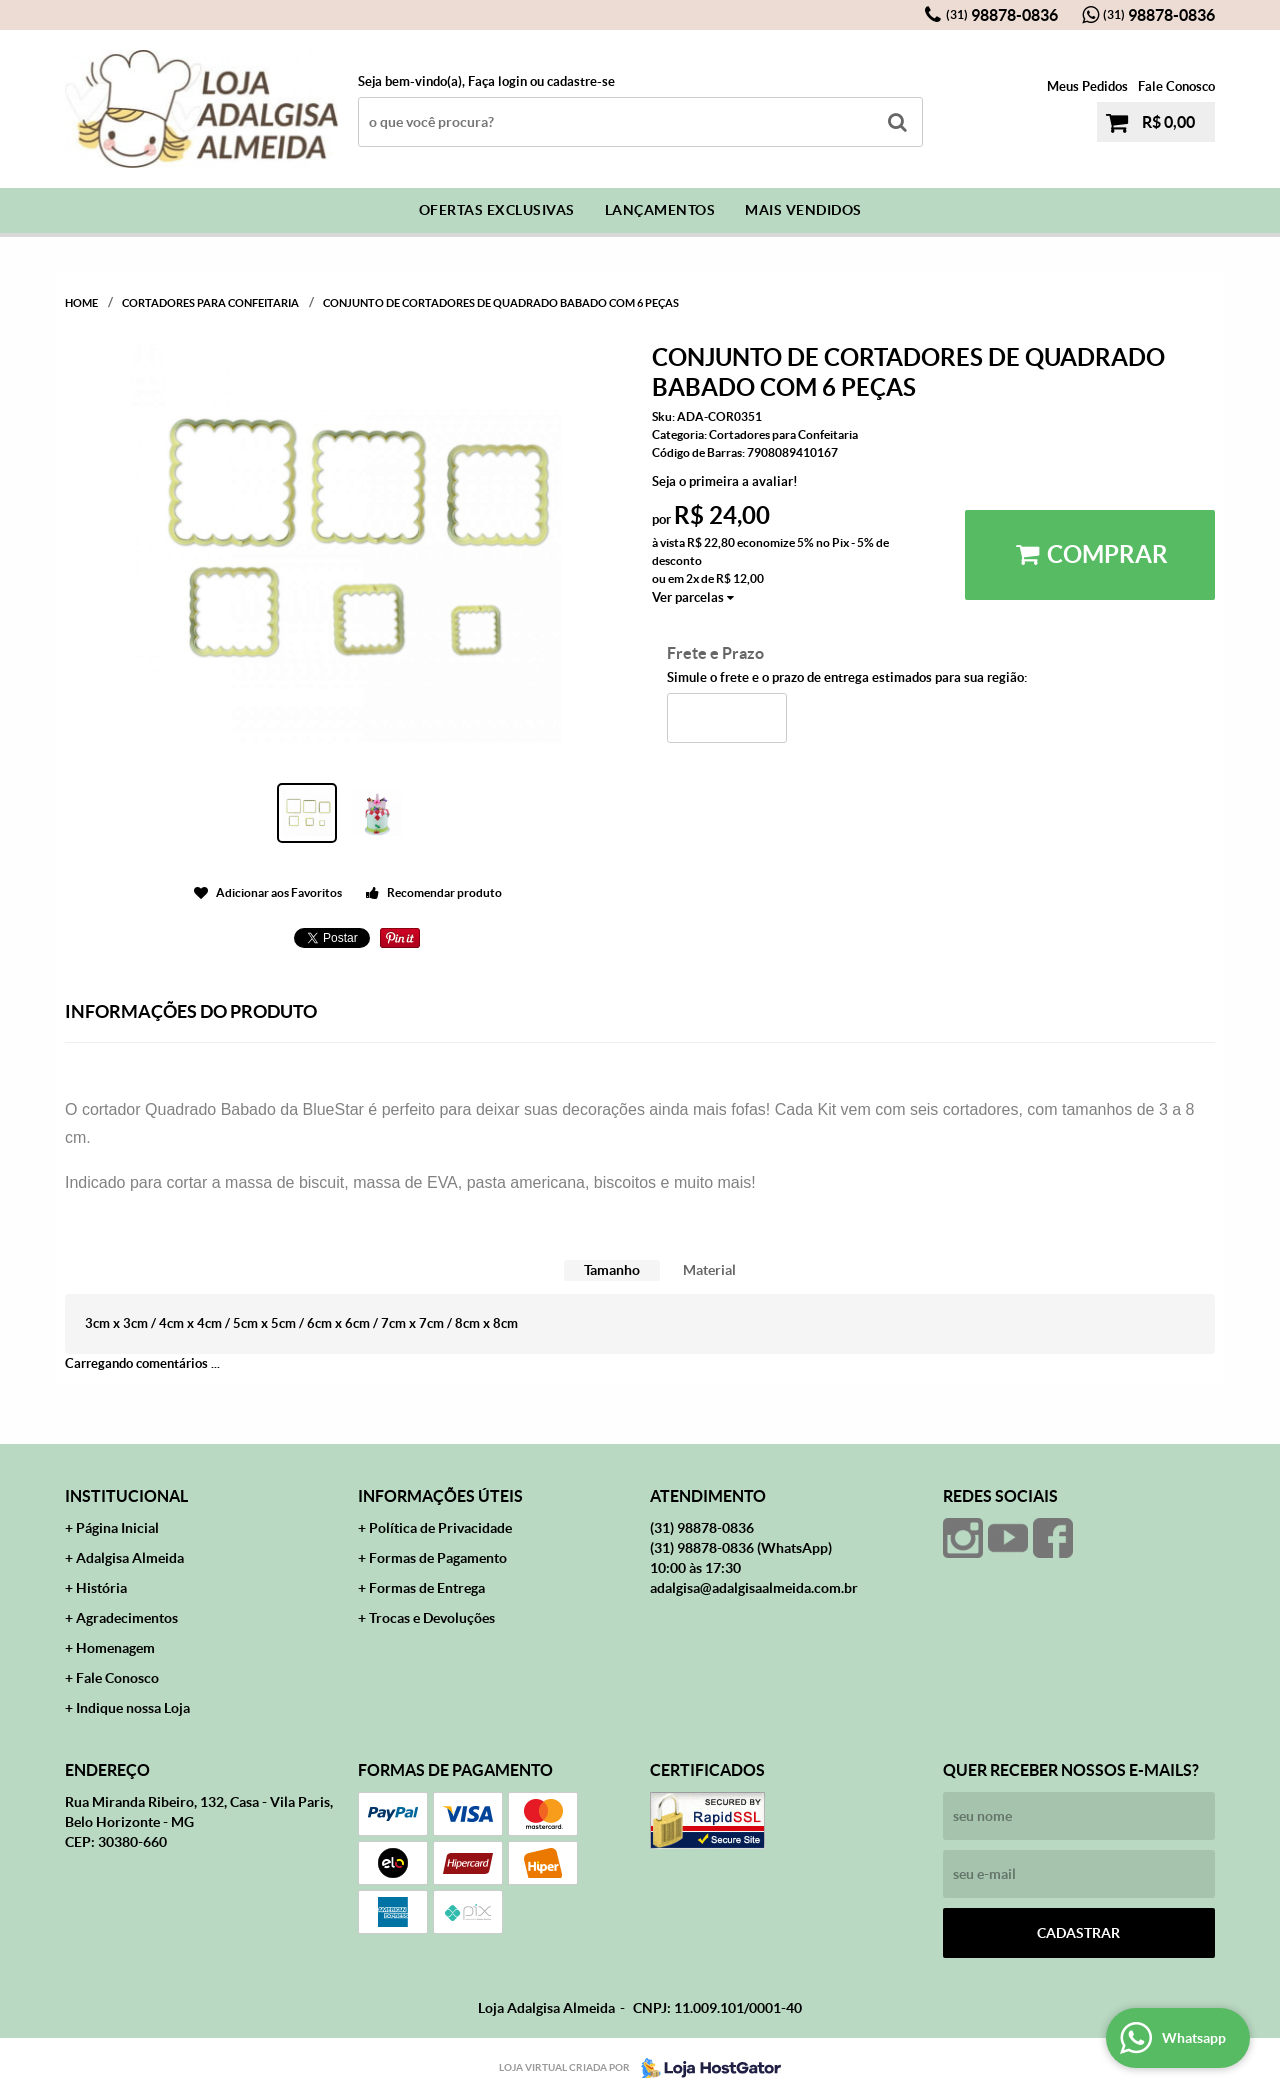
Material (709, 1270)
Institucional (126, 1496)
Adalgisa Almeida (130, 1558)
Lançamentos (660, 210)
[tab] (612, 1270)
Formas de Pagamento (438, 1558)
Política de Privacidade (440, 1528)
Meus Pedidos (1087, 86)
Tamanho (612, 1270)
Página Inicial (117, 1528)
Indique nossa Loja (133, 1708)
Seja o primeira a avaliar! (725, 481)
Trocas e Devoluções (432, 1618)
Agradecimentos (127, 1618)
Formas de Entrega (427, 1588)
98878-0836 (1002, 15)
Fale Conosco (1176, 86)
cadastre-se (581, 81)
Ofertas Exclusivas (497, 210)
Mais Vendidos (803, 210)
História (101, 1588)
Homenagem (115, 1648)
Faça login (497, 81)
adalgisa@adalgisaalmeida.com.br (754, 1588)
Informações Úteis (440, 1496)
